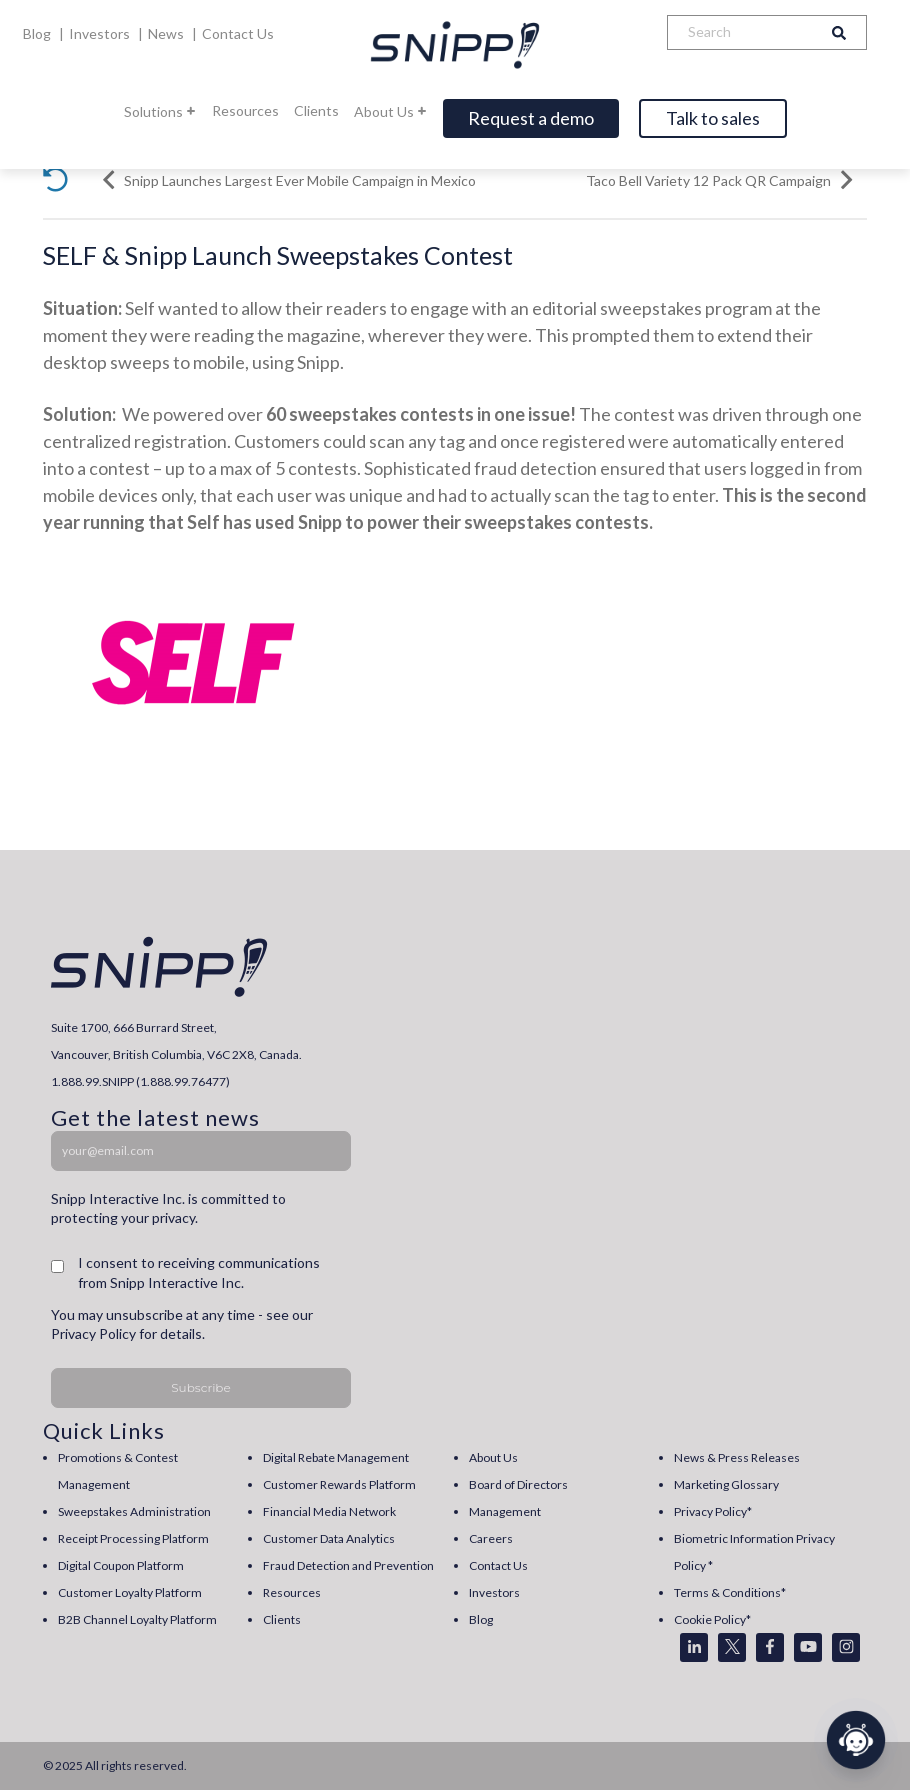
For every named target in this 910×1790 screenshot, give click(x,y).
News (167, 33)
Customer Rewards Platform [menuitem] (339, 1484)
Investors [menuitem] (494, 1592)
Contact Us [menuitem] (498, 1565)
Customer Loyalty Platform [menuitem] (130, 1592)
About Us (391, 111)
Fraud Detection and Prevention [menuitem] (348, 1565)
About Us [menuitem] (493, 1457)
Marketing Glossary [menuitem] (726, 1484)
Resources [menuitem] (292, 1592)
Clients (316, 110)
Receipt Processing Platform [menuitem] (133, 1538)
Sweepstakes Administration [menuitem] (134, 1511)
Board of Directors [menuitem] (518, 1484)
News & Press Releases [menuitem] (737, 1457)
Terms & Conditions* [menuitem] (730, 1592)
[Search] (740, 32)
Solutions (160, 111)
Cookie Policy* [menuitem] (712, 1619)
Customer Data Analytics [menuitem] (329, 1538)
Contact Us (238, 33)
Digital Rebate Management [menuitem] (336, 1457)
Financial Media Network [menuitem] (329, 1511)
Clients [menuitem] (282, 1619)
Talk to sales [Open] (713, 118)
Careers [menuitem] (491, 1538)
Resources (245, 110)
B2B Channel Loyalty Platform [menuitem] (137, 1619)
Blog (38, 33)
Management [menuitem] (505, 1511)
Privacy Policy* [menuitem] (713, 1511)
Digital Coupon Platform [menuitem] (121, 1565)
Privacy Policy (93, 1333)
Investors (101, 33)
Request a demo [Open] (531, 118)
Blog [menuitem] (481, 1619)
